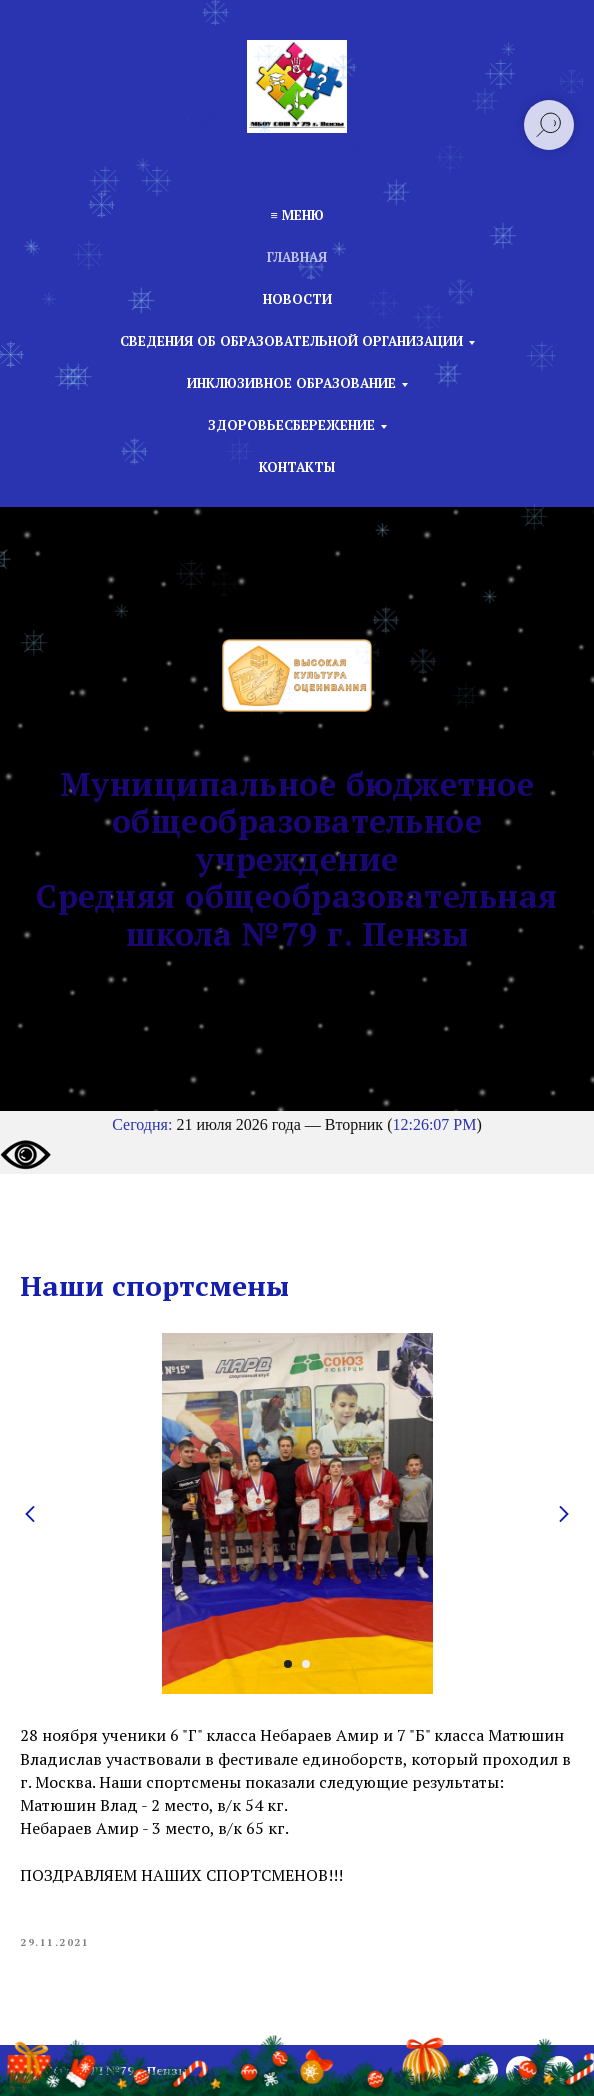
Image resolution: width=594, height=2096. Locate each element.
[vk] (559, 2071)
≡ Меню (296, 215)
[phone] (483, 2071)
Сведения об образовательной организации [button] (291, 341)
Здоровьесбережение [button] (291, 425)
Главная (297, 257)
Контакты (297, 467)
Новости (297, 299)
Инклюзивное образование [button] (291, 383)
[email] (521, 2071)
